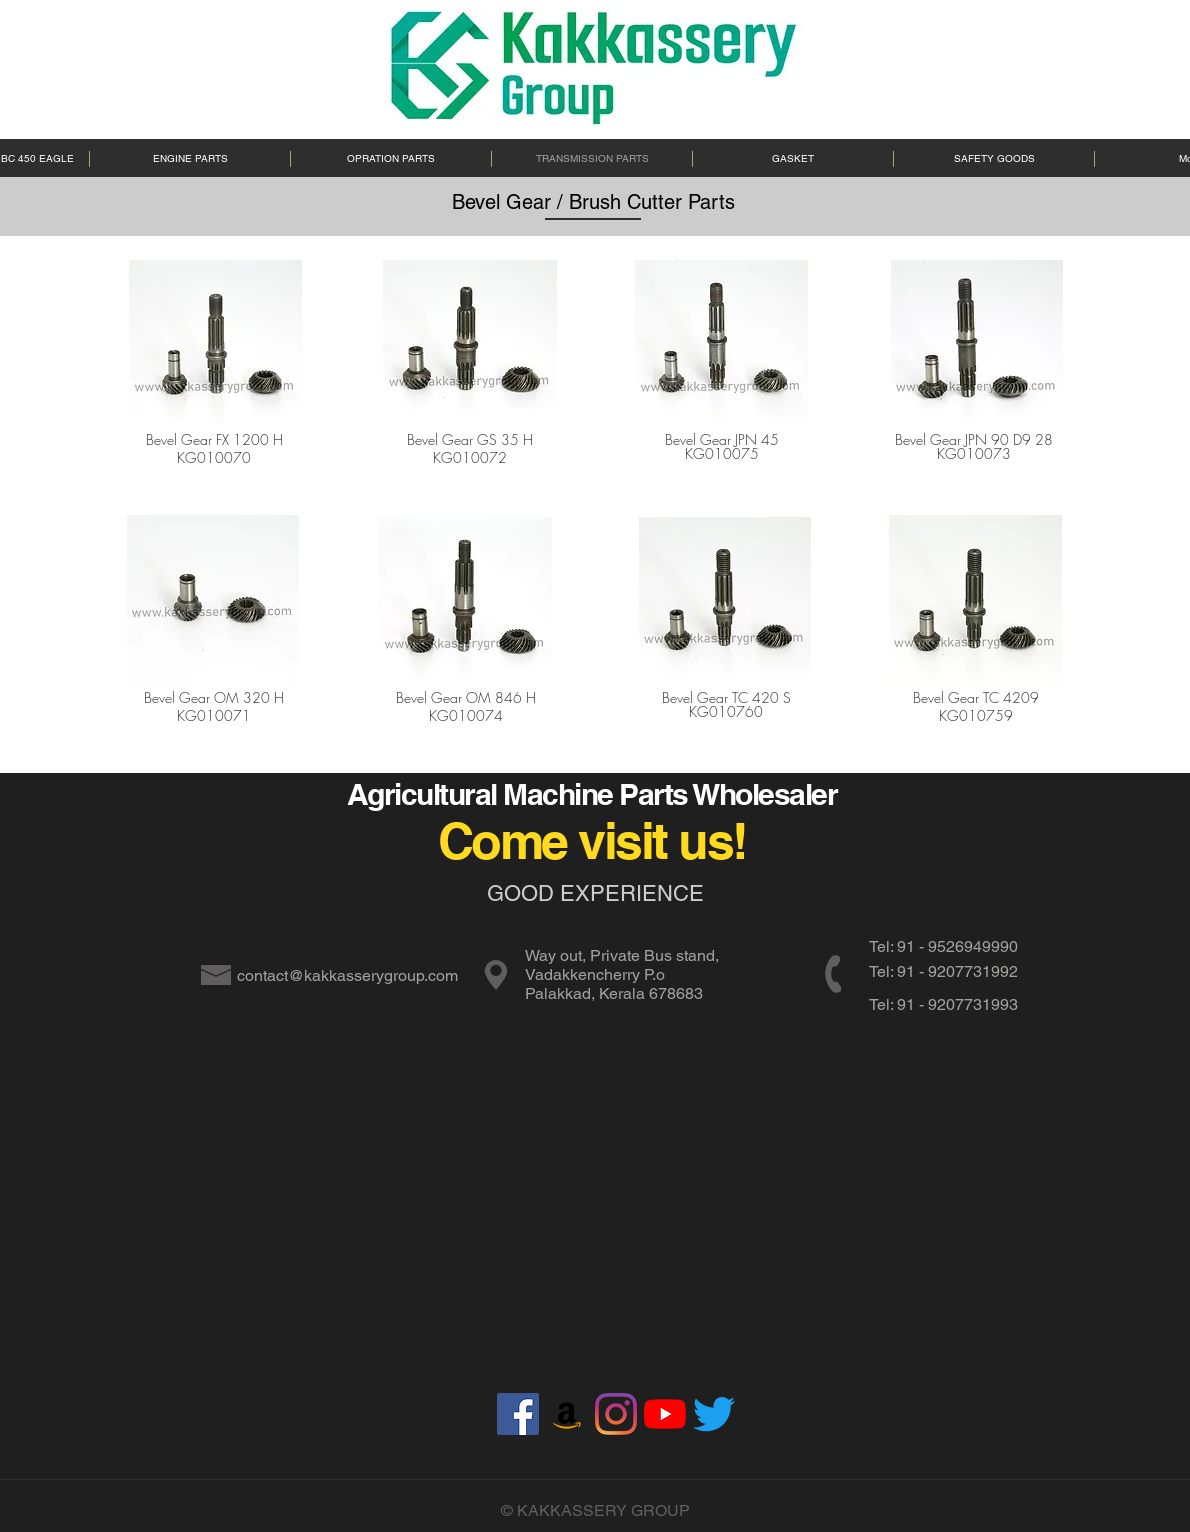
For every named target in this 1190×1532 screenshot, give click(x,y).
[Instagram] (616, 1414)
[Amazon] (567, 1414)
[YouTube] (665, 1414)
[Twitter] (714, 1414)
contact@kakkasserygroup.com (347, 975)
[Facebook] (518, 1414)
